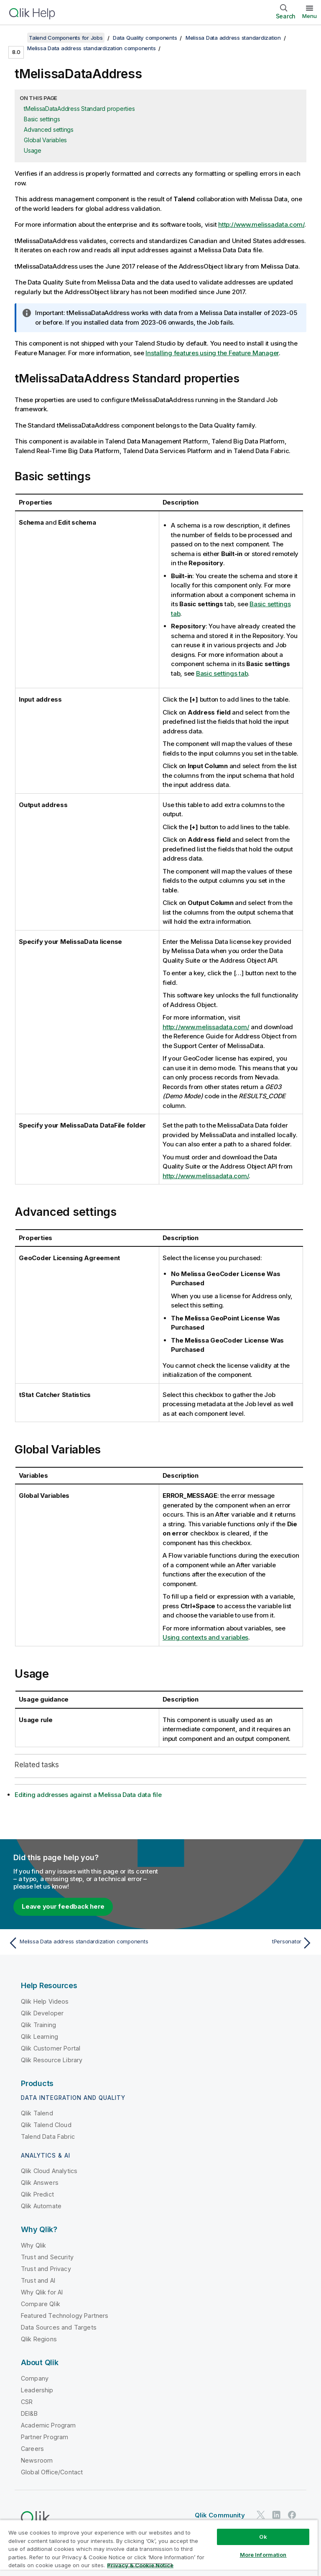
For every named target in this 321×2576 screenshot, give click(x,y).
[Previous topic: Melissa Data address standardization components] (82, 1943)
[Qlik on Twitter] (261, 2514)
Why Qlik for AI (42, 2292)
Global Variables (45, 140)
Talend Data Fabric (48, 2136)
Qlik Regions (39, 2339)
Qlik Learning (39, 2036)
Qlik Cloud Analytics (49, 2170)
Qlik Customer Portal (50, 2048)
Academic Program (48, 2425)
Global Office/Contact (52, 2472)
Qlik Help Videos (45, 2001)
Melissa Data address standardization (233, 37)
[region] (159, 2548)
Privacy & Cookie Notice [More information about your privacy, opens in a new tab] (140, 2565)
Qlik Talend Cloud (46, 2124)
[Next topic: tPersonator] (239, 1943)
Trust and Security (47, 2257)
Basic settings (42, 119)
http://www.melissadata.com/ (261, 224)
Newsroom (37, 2460)
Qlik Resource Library (51, 2059)
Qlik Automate (41, 2205)
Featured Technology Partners (64, 2315)
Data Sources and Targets (59, 2327)
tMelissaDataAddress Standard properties (79, 108)
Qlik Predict (37, 2194)
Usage (32, 150)
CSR (27, 2401)
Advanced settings (49, 129)
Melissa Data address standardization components (91, 48)
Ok (263, 2536)
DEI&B (29, 2413)
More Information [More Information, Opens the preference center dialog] (263, 2554)
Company (34, 2378)
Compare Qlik (40, 2303)
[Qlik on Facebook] (292, 2514)
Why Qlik (33, 2245)
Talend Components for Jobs (66, 37)
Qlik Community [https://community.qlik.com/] (220, 2515)
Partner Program (44, 2436)
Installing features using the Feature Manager (212, 353)
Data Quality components (145, 37)
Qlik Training (38, 2024)
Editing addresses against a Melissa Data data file (88, 1795)
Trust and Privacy (46, 2268)
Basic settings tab (222, 673)
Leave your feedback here (63, 1906)
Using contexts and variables (205, 1637)
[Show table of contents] (16, 38)
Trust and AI (38, 2280)
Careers (32, 2448)
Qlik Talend (37, 2113)
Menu (309, 16)
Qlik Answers (40, 2182)
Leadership (37, 2390)
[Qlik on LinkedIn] (276, 2514)
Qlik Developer (42, 2013)
